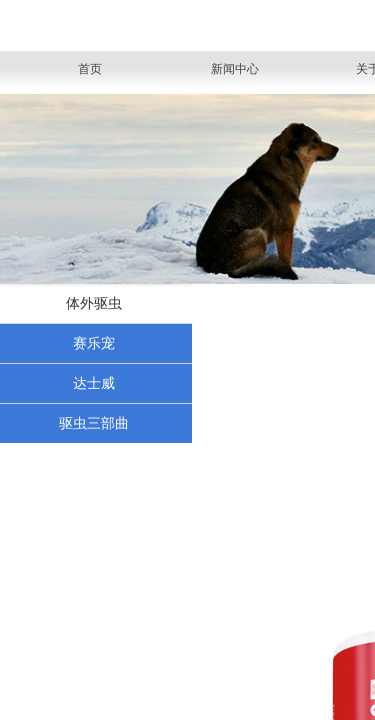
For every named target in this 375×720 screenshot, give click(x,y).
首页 (90, 69)
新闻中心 (235, 69)
